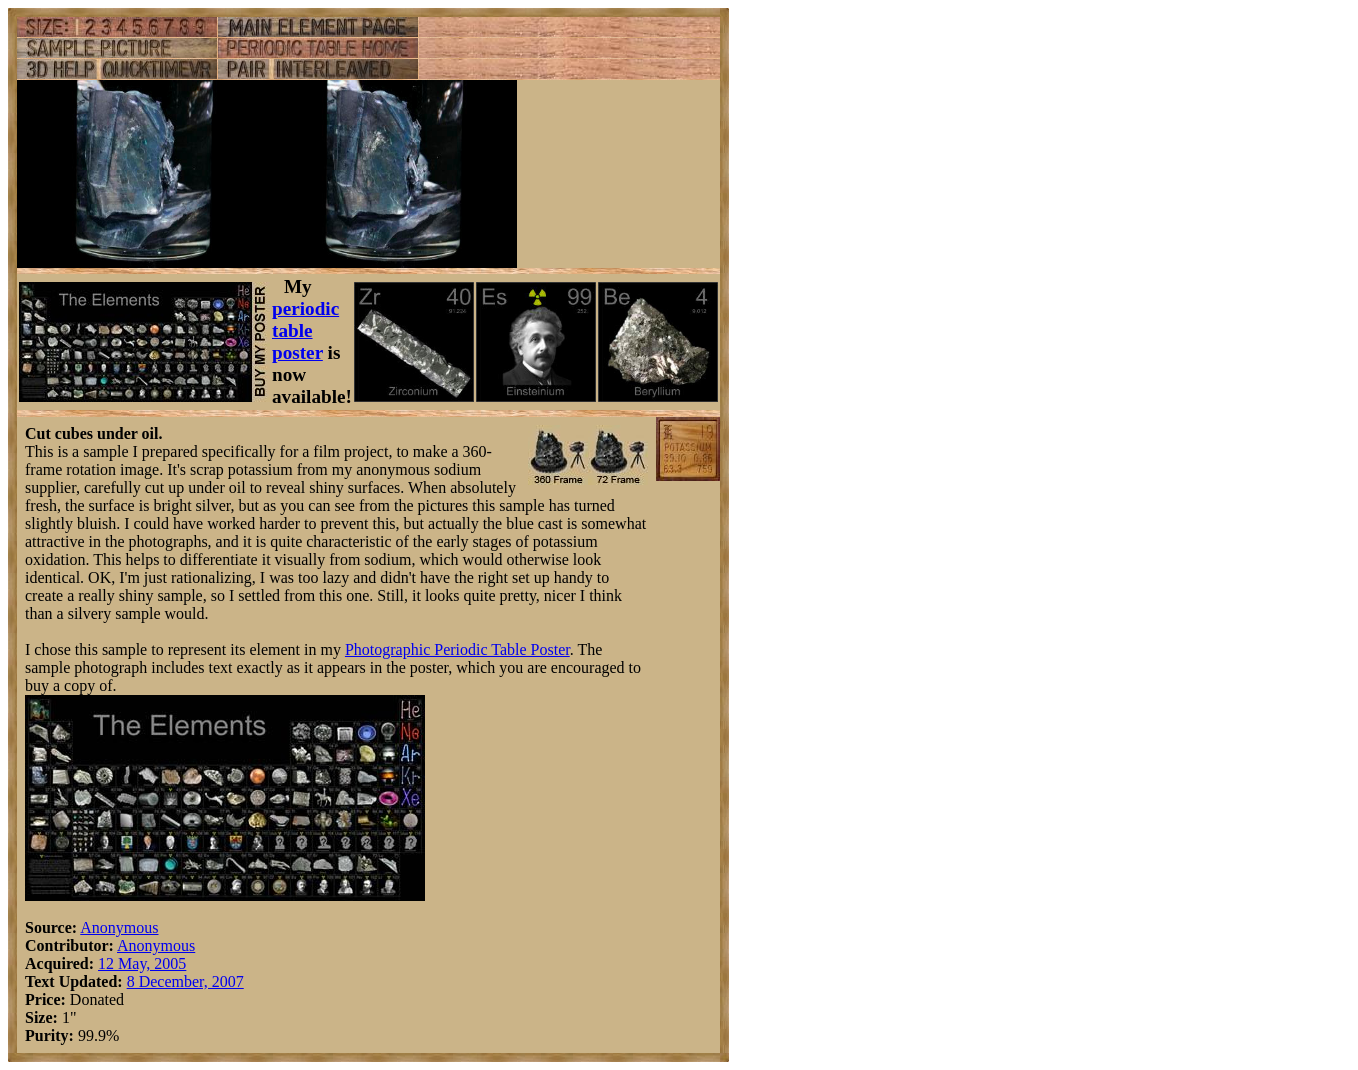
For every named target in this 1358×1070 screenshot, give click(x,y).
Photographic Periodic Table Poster (457, 649)
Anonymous (119, 927)
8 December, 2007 (185, 981)
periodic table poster (305, 330)
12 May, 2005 (142, 963)
